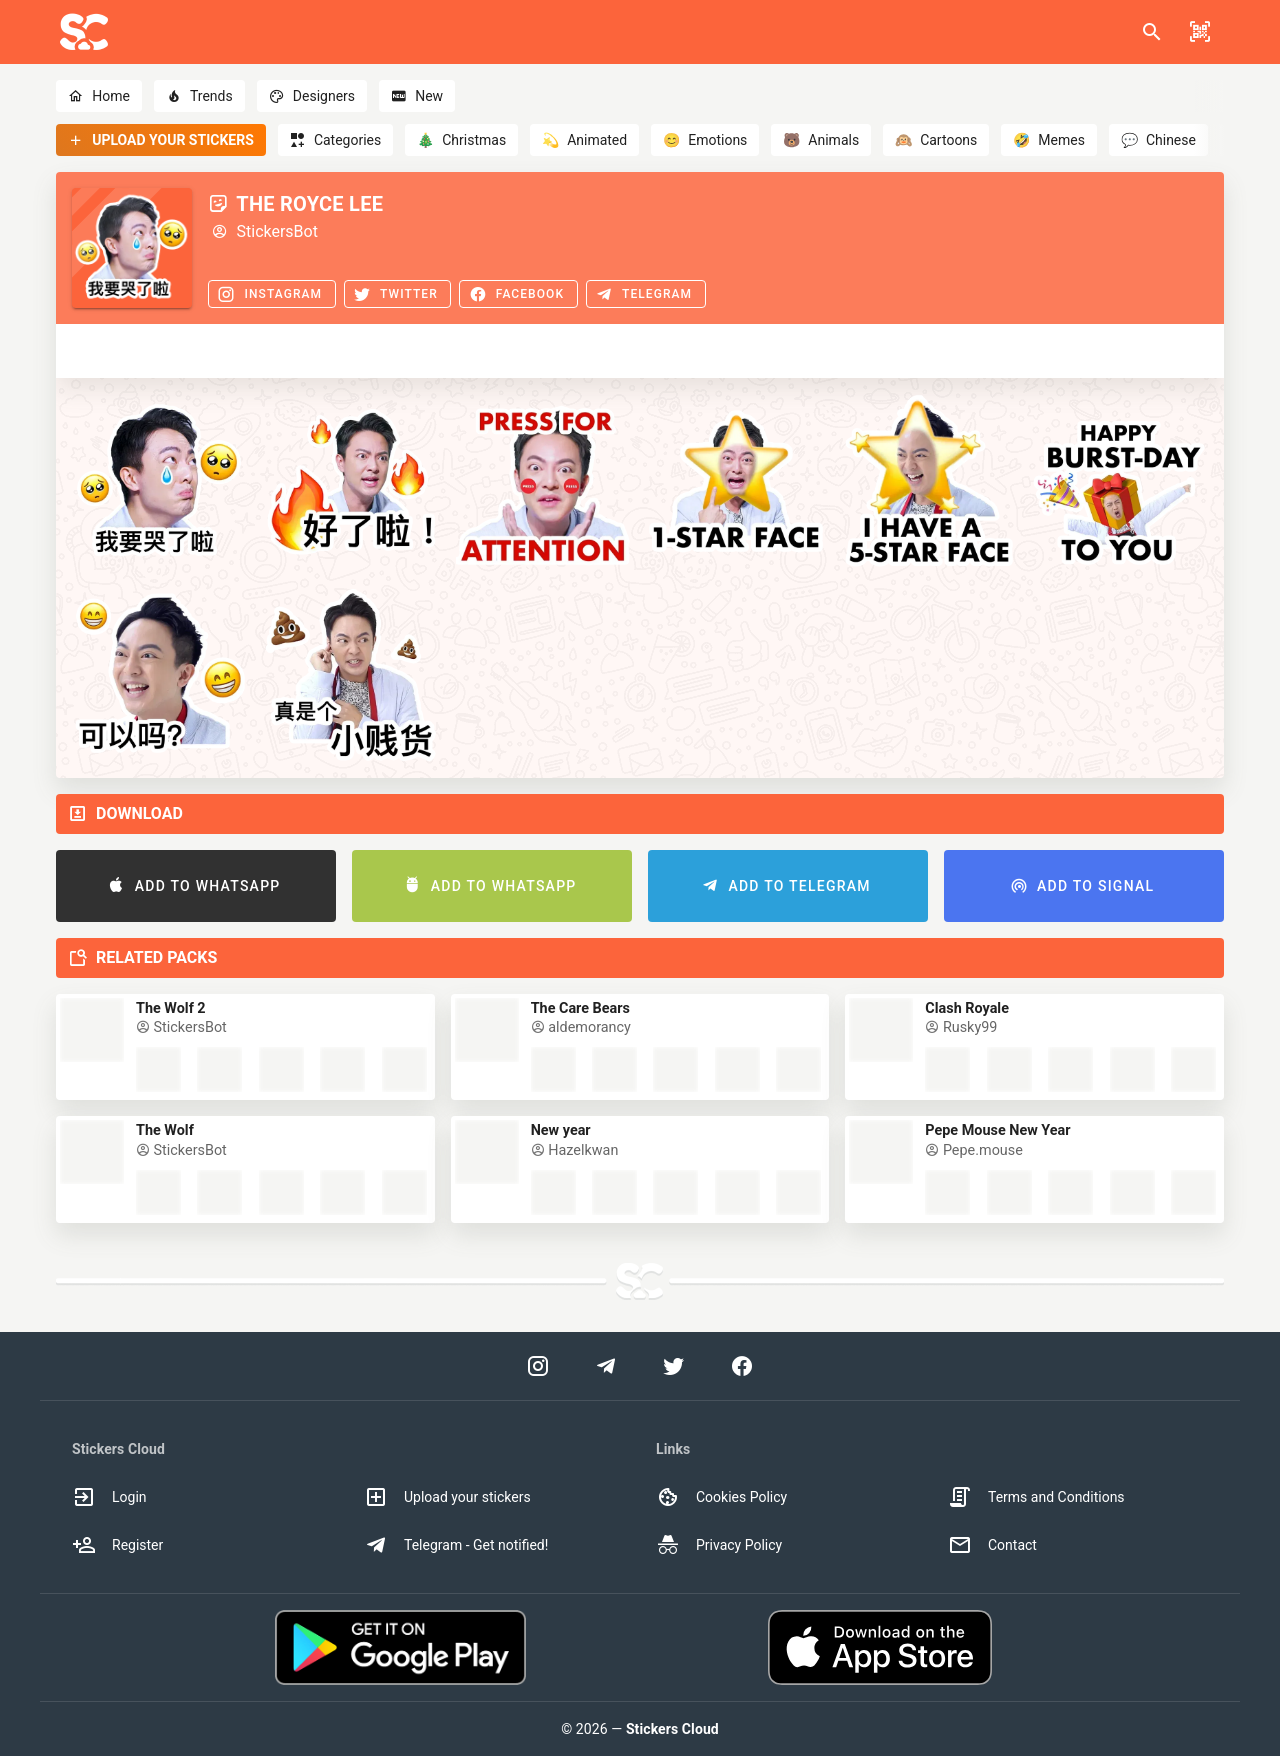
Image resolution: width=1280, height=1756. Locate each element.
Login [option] (109, 1497)
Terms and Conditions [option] (1036, 1497)
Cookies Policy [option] (721, 1497)
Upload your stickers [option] (447, 1497)
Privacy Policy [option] (719, 1545)
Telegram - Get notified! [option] (456, 1545)
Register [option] (117, 1545)
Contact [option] (992, 1545)
